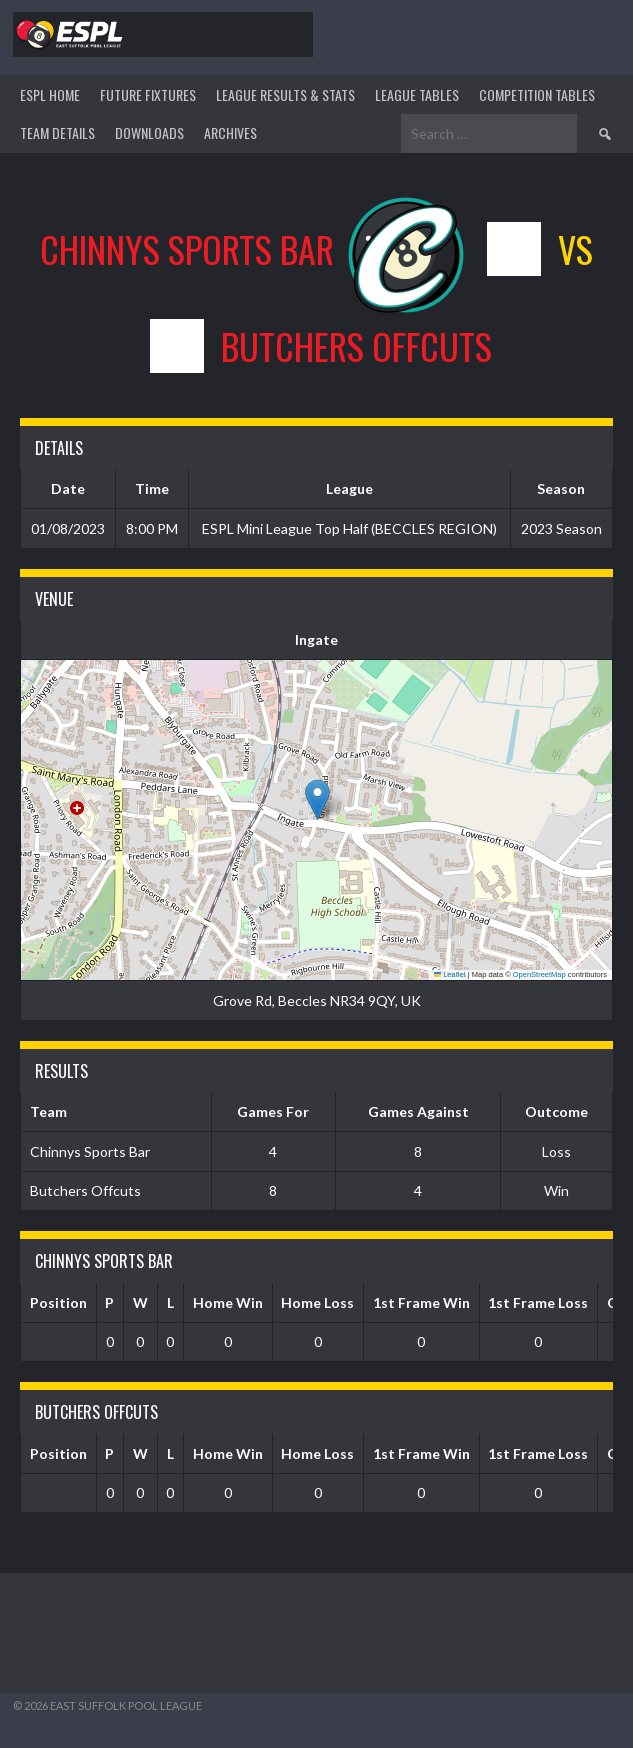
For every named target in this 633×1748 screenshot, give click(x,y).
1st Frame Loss (538, 1302)
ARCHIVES (230, 132)
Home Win (228, 1302)
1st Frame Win (421, 1302)
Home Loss (317, 1302)
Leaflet (450, 974)
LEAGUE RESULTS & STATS (285, 94)
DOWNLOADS (149, 132)
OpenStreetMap (539, 974)
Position (58, 1302)
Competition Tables (537, 94)
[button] (317, 799)
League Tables (417, 94)
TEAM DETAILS (57, 132)
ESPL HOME (50, 94)
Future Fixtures (148, 94)
